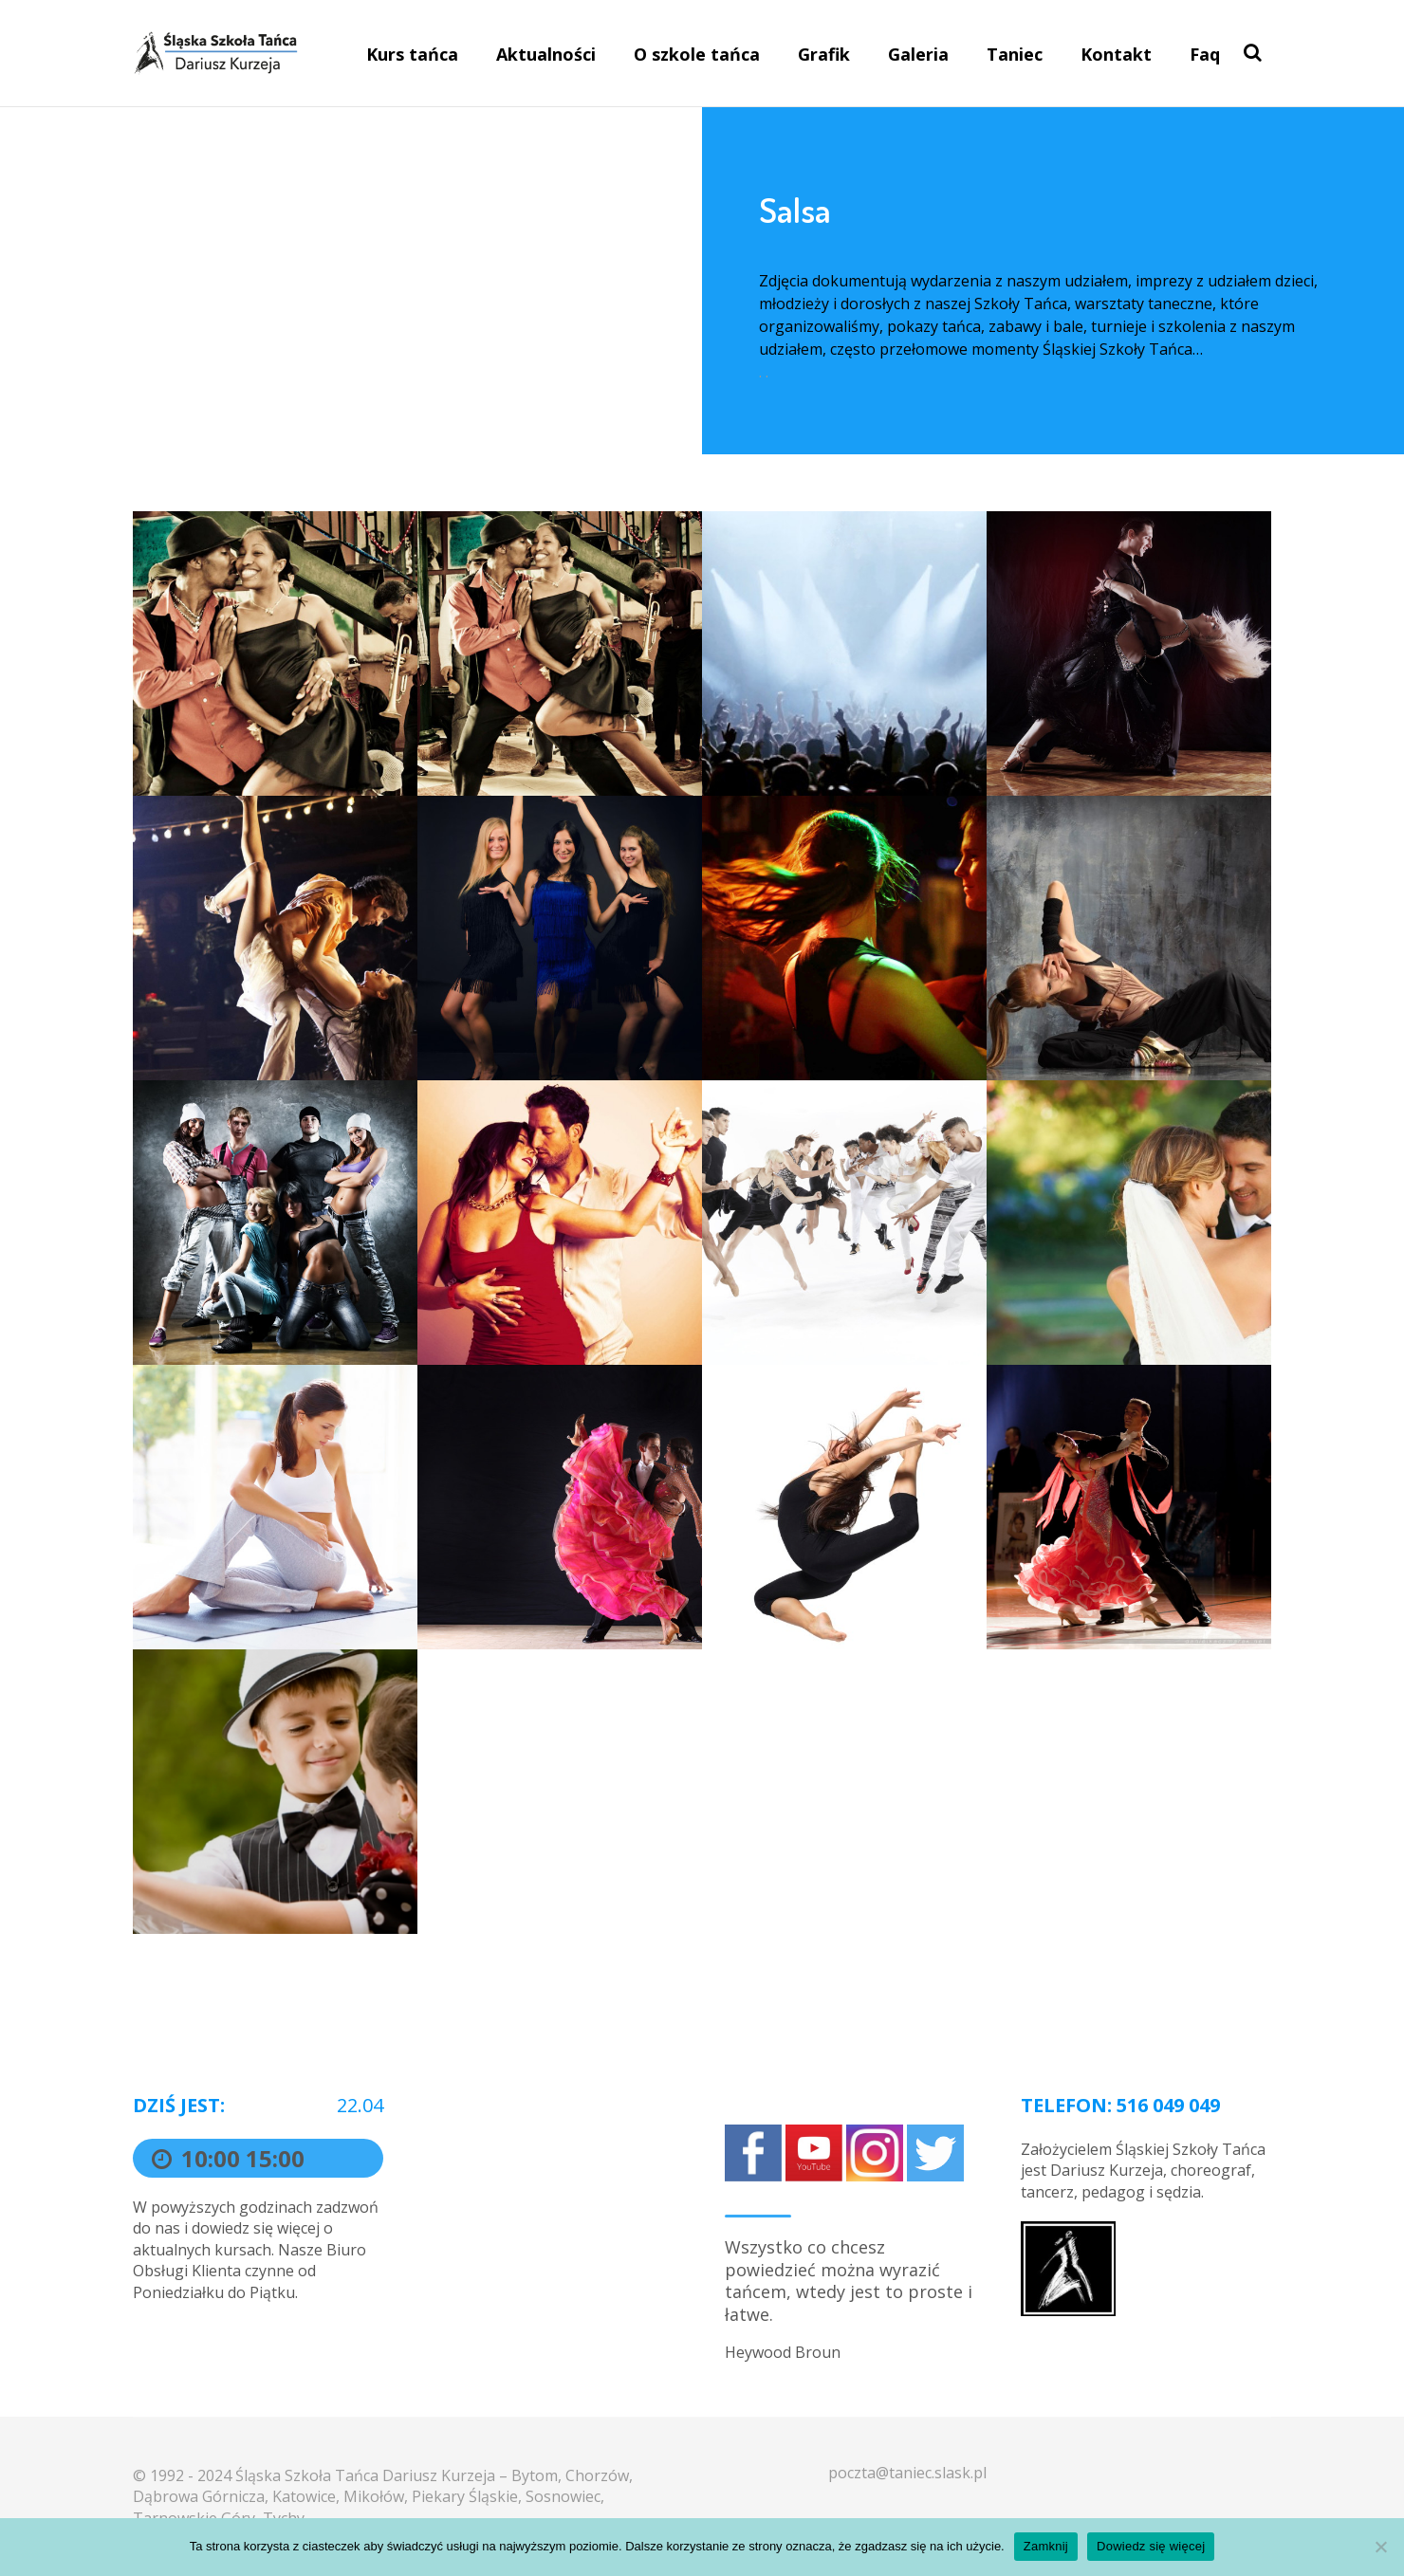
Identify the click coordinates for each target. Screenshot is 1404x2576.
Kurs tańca (412, 54)
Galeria (918, 54)
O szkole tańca (697, 54)
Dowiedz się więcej (1151, 2546)
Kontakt (1116, 54)
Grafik (824, 54)
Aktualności (546, 54)
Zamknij (1046, 2546)
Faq (1205, 54)
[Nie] (1380, 2546)
